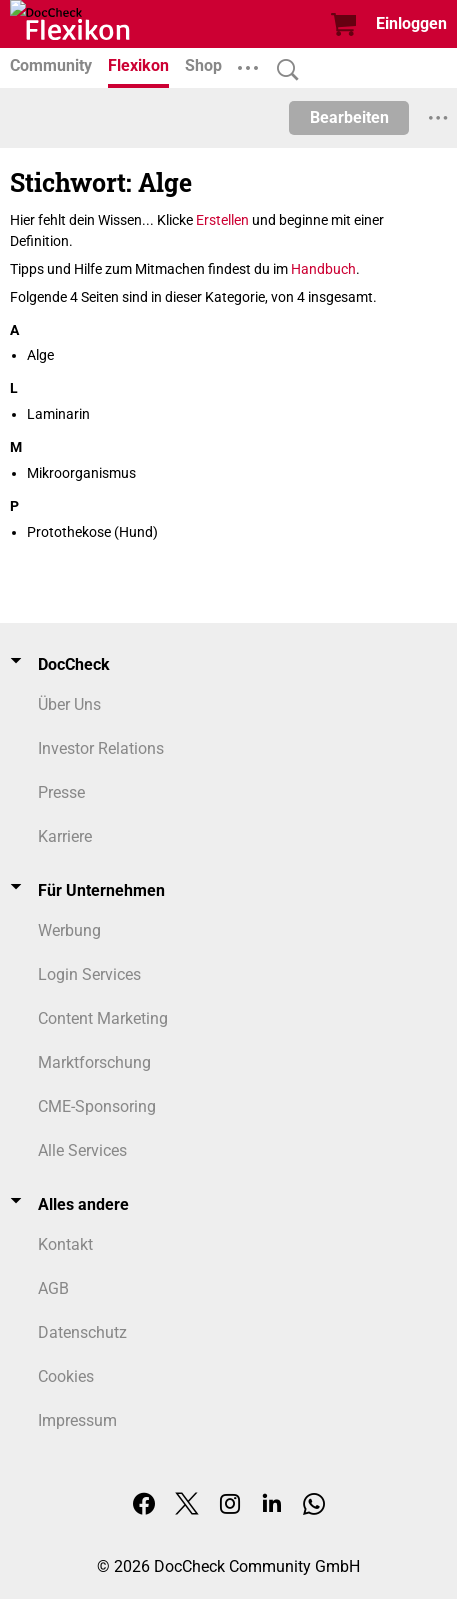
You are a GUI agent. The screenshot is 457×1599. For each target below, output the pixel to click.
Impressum (77, 1420)
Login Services (89, 974)
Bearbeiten (349, 117)
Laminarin (58, 414)
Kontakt (65, 1244)
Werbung (69, 930)
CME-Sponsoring (97, 1106)
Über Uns (69, 704)
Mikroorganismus (81, 473)
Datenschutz (82, 1332)
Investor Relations (101, 748)
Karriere (65, 836)
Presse (61, 792)
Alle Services (82, 1150)
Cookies (66, 1376)
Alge (40, 355)
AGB (53, 1288)
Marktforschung (94, 1062)
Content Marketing (103, 1018)
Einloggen (411, 23)
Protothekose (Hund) (92, 532)
